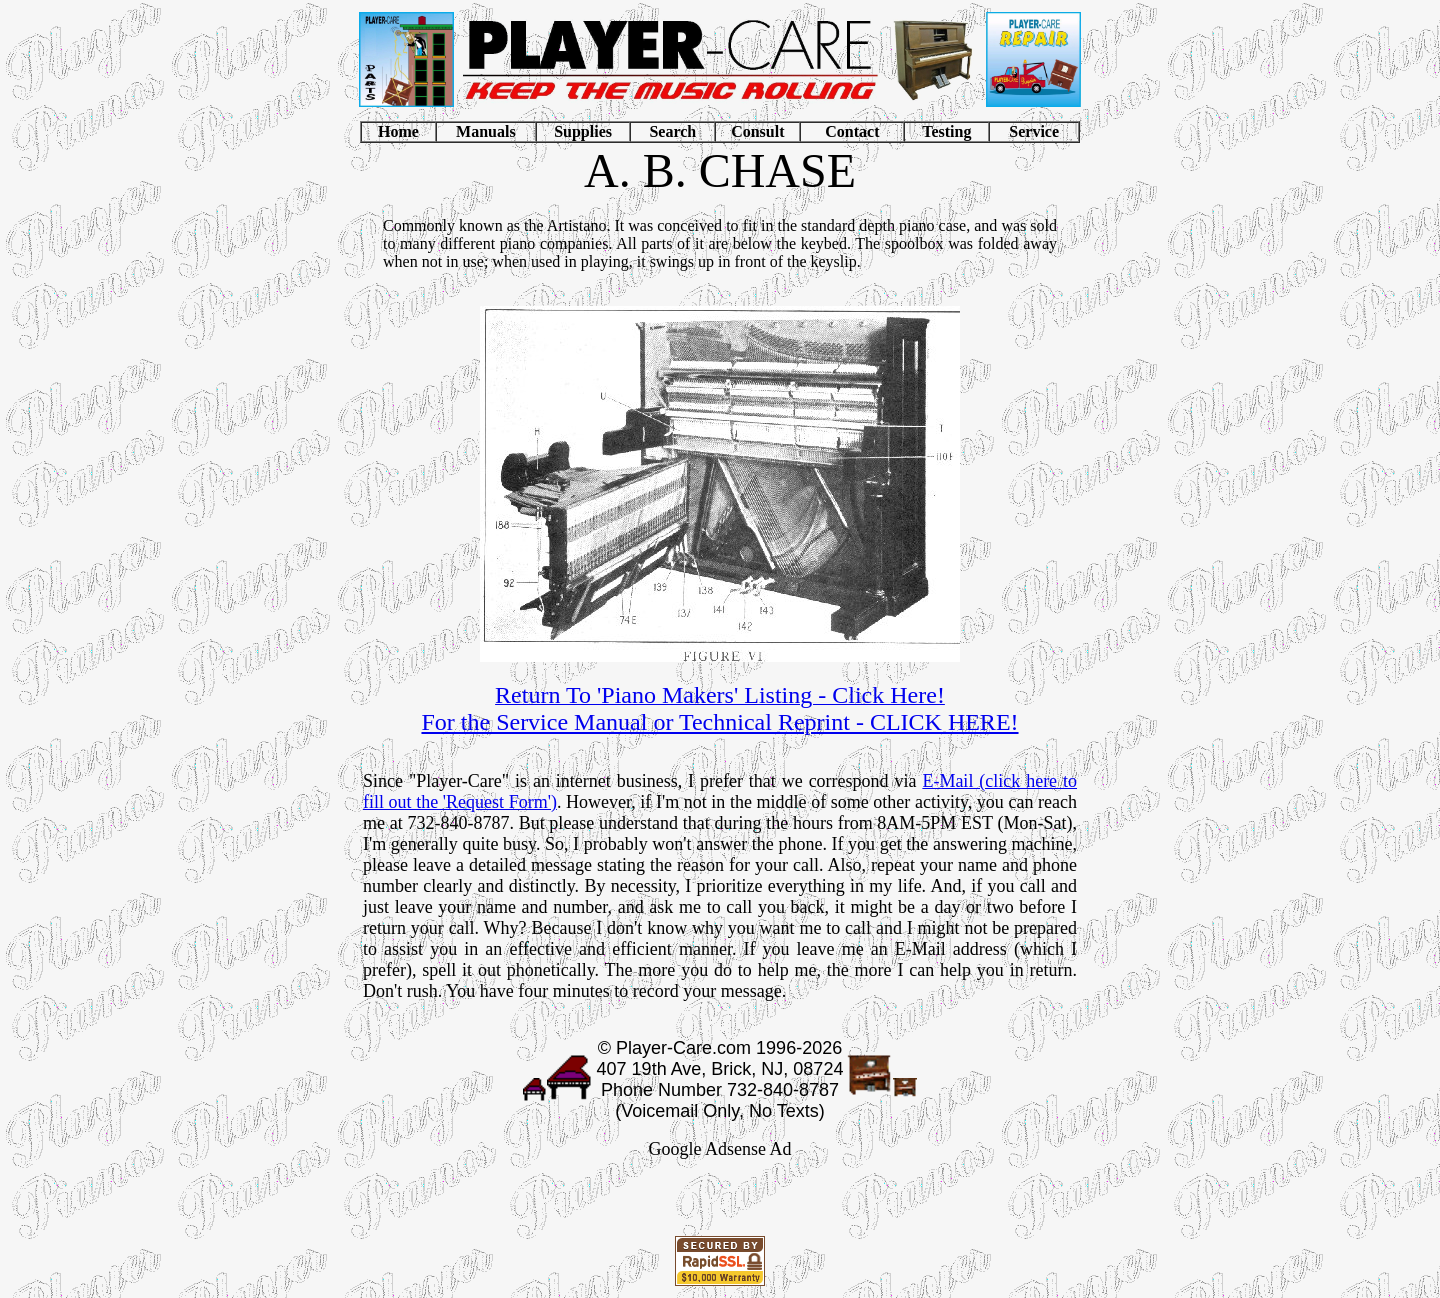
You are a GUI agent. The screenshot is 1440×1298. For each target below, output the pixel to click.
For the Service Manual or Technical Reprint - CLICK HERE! (719, 722)
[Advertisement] (720, 1202)
